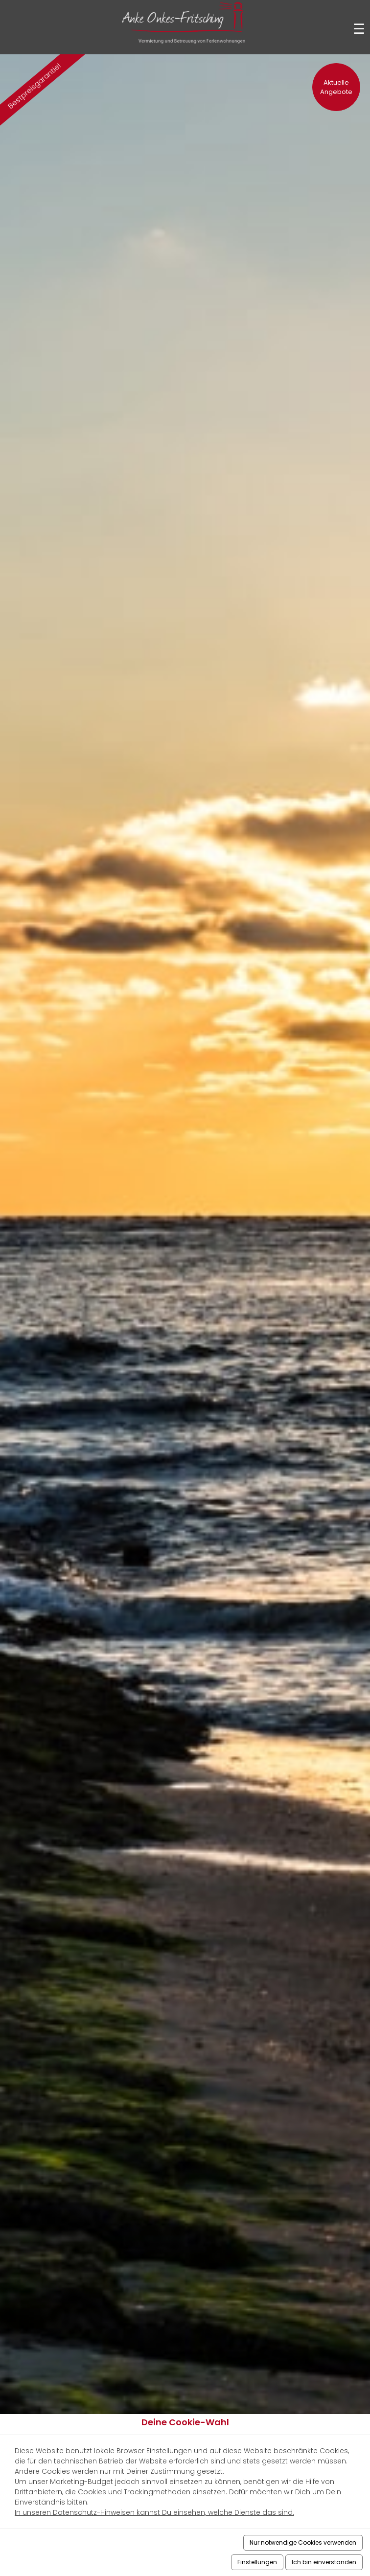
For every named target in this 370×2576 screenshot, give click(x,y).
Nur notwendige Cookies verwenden (303, 2542)
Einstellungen (257, 2562)
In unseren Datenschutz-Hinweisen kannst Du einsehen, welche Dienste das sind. (154, 2512)
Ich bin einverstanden (324, 2562)
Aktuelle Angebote (336, 87)
